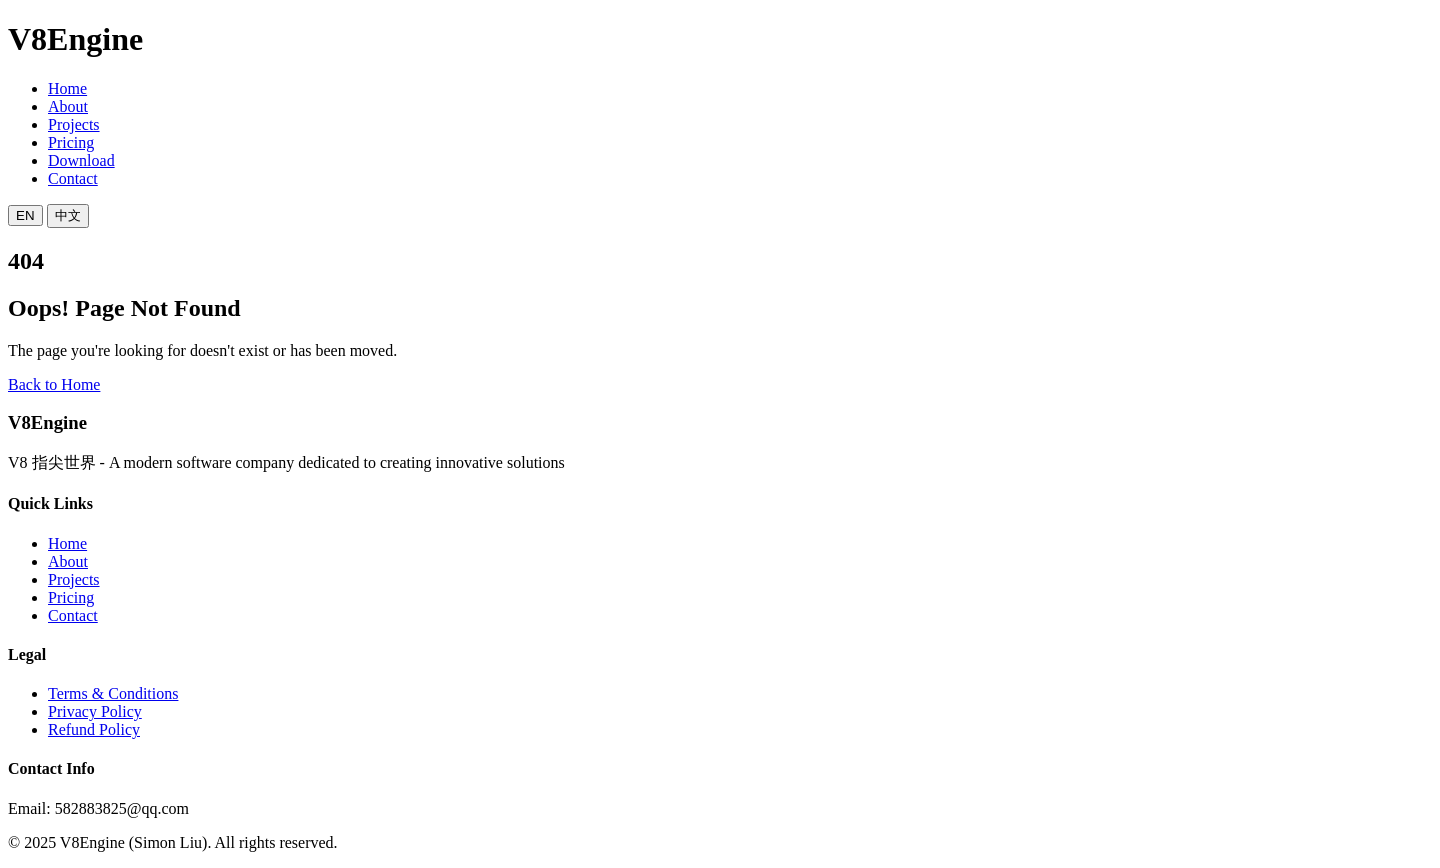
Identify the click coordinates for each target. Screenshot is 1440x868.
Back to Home (54, 384)
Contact (73, 178)
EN (25, 215)
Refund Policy (94, 729)
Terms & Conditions (113, 693)
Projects (74, 124)
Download (81, 160)
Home (67, 88)
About (68, 106)
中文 (68, 215)
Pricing (71, 142)
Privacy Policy (95, 711)
